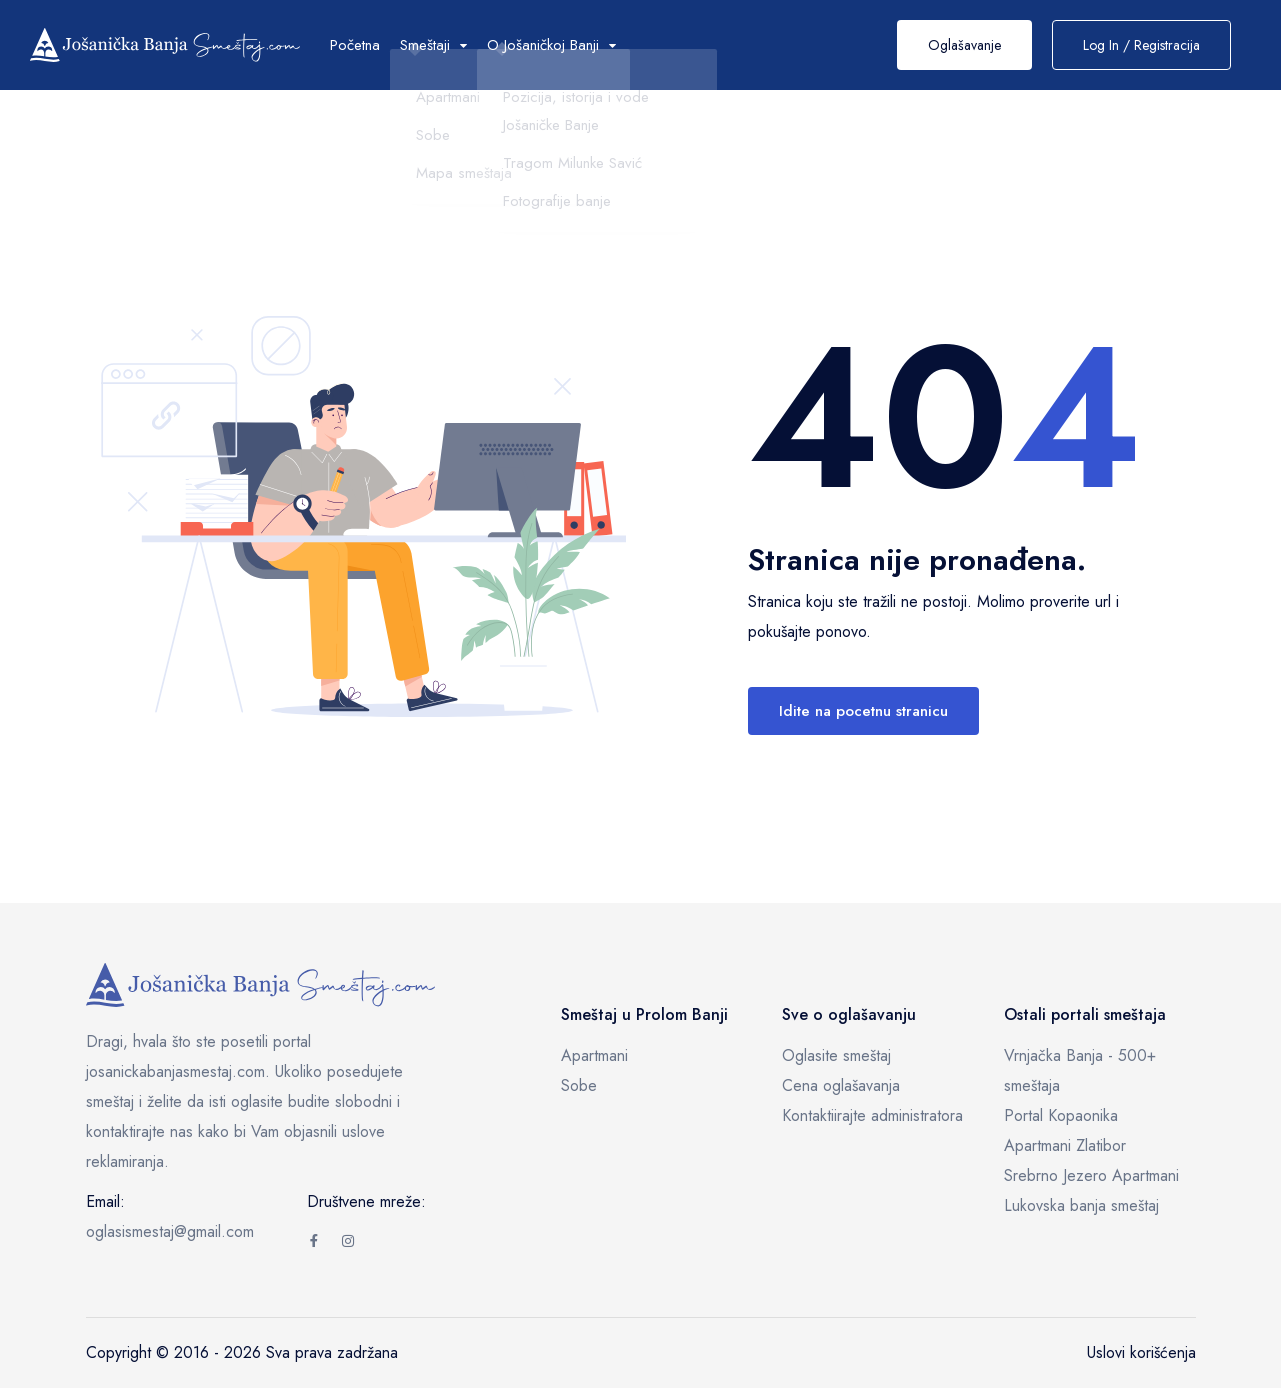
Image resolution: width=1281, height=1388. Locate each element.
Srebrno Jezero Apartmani (1091, 1175)
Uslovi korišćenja (1141, 1352)
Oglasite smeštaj (836, 1055)
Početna (355, 45)
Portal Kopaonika (1061, 1115)
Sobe (579, 1085)
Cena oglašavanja (841, 1085)
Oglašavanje (964, 45)
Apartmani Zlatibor (1065, 1145)
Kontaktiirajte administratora (872, 1115)
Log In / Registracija (1141, 45)
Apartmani (594, 1055)
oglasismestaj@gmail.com (170, 1231)
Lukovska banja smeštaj (1081, 1205)
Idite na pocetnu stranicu (863, 711)
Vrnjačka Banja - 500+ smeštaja (1080, 1070)
